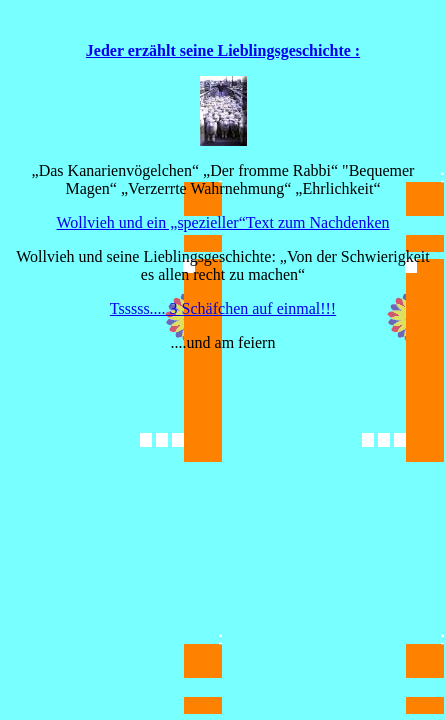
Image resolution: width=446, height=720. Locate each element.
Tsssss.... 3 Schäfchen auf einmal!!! (223, 308)
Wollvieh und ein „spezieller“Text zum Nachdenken (222, 222)
